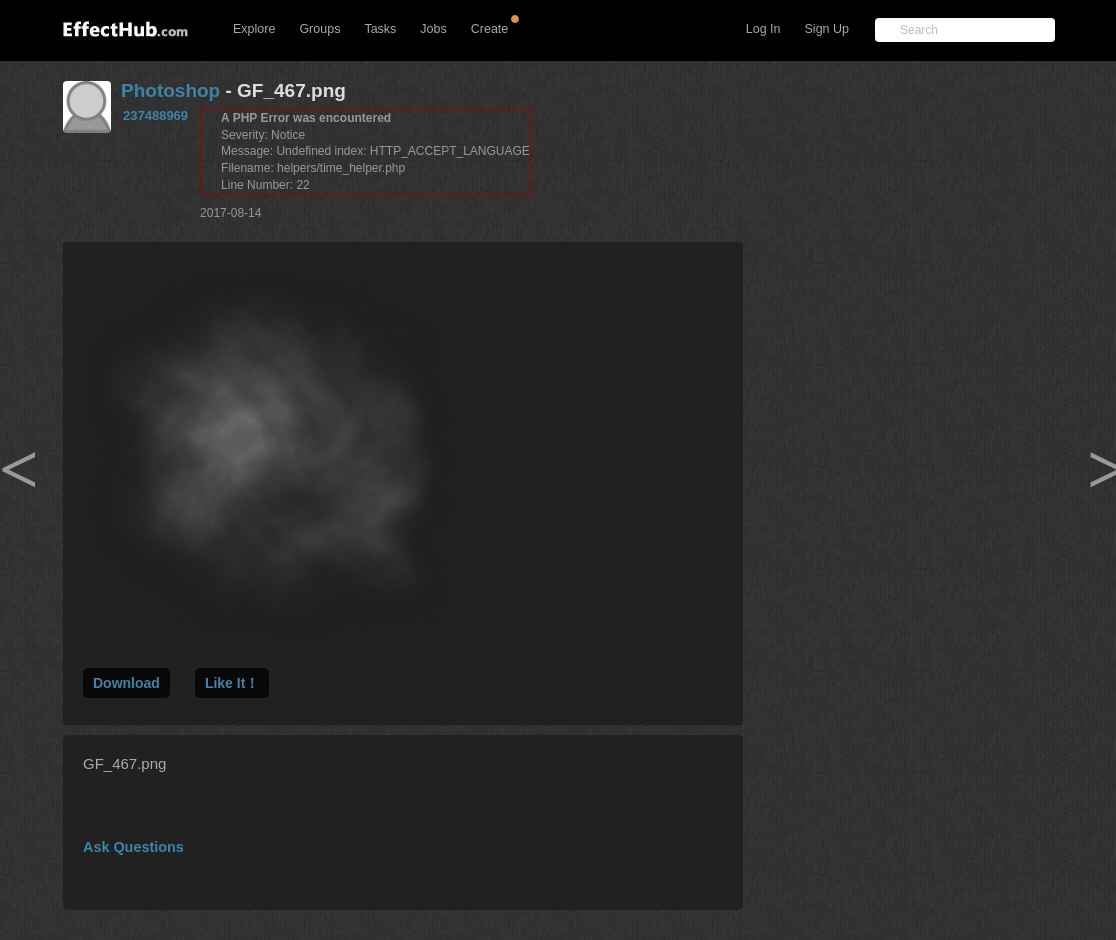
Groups (319, 29)
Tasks (380, 29)
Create (490, 29)
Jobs (433, 29)
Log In (763, 29)
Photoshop (170, 90)
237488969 (155, 115)
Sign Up (827, 29)
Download (126, 683)
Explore (254, 29)
